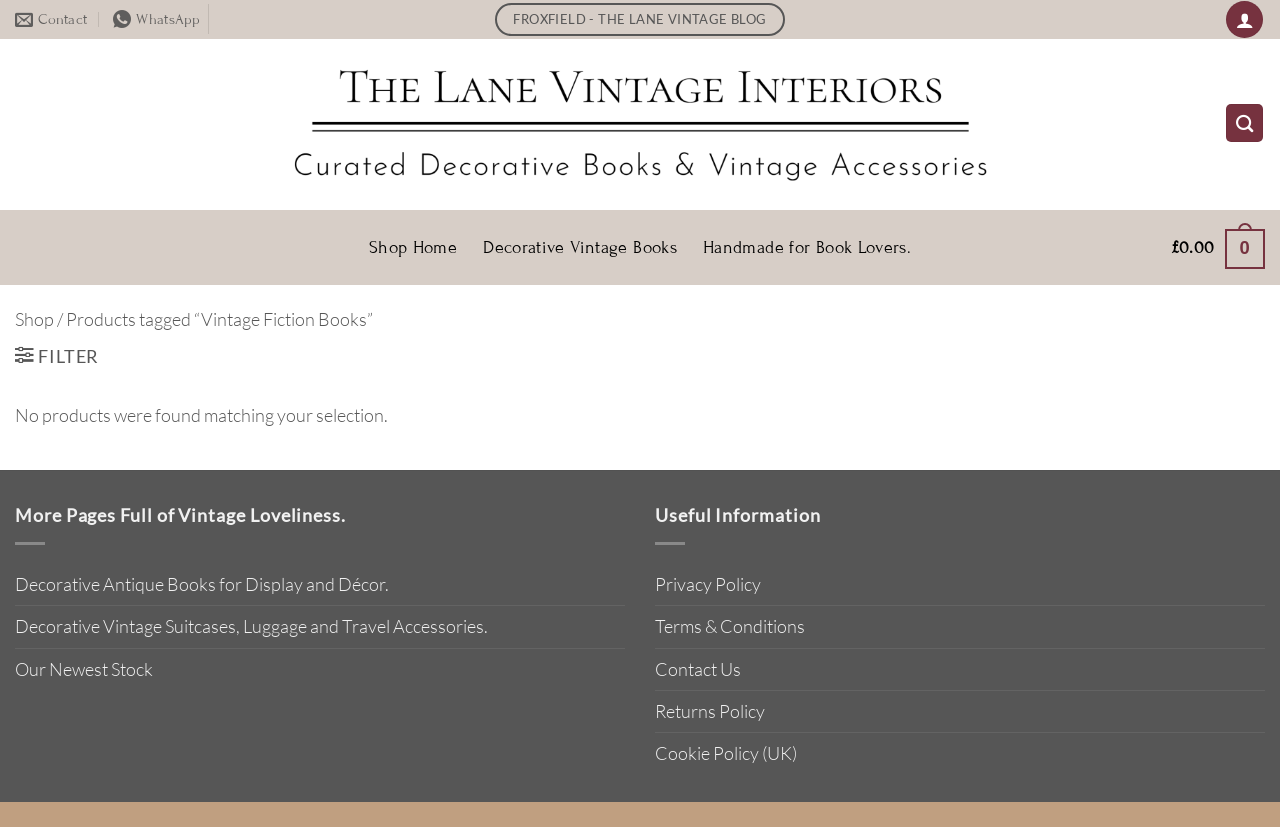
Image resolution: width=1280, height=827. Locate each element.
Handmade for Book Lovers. (807, 247)
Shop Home (413, 247)
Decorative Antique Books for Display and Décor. (202, 584)
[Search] (1244, 122)
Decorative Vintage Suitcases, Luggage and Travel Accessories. (251, 626)
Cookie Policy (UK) (726, 753)
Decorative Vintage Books (580, 247)
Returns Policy (710, 711)
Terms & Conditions (730, 626)
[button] (1244, 19)
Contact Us (698, 669)
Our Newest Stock (84, 669)
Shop (34, 319)
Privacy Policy (708, 584)
